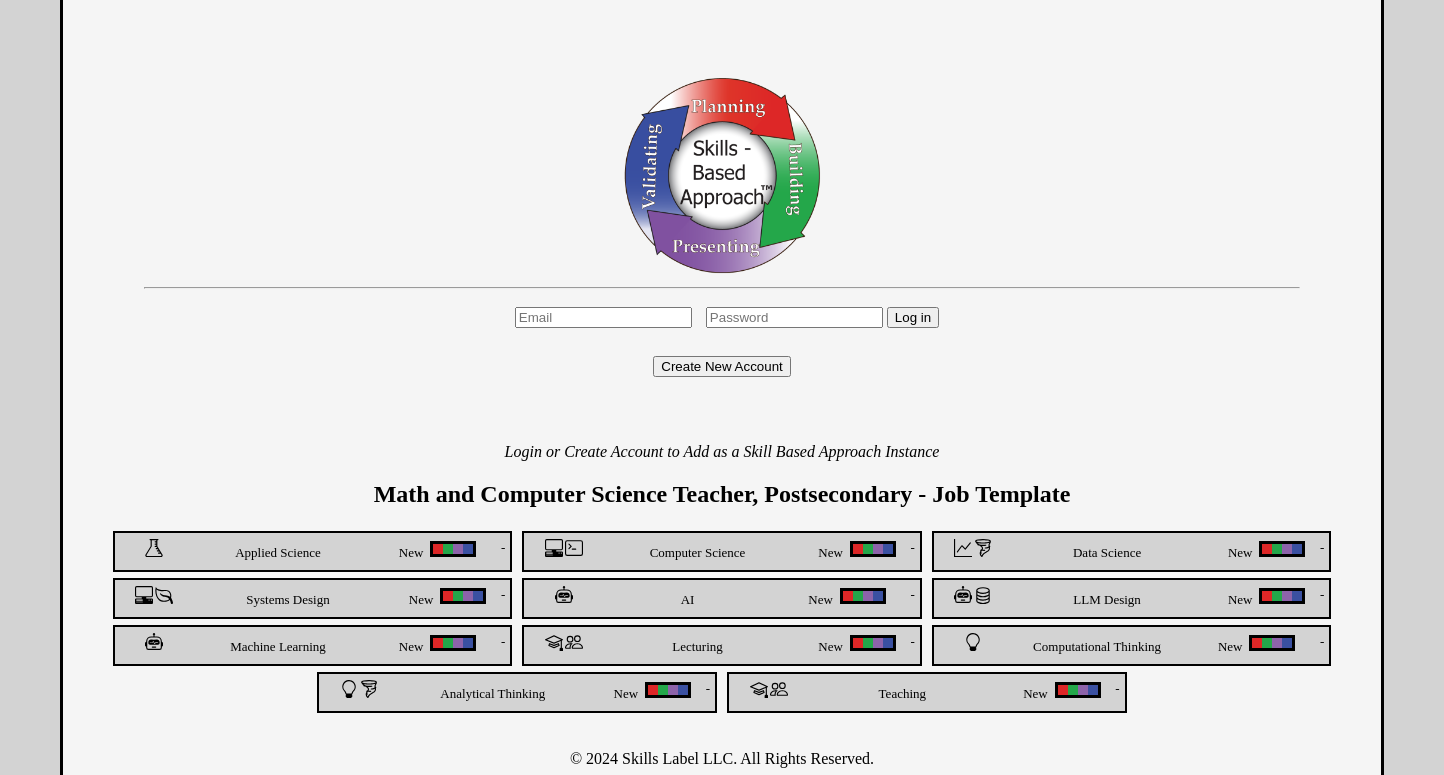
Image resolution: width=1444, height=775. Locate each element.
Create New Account (722, 366)
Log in (913, 317)
